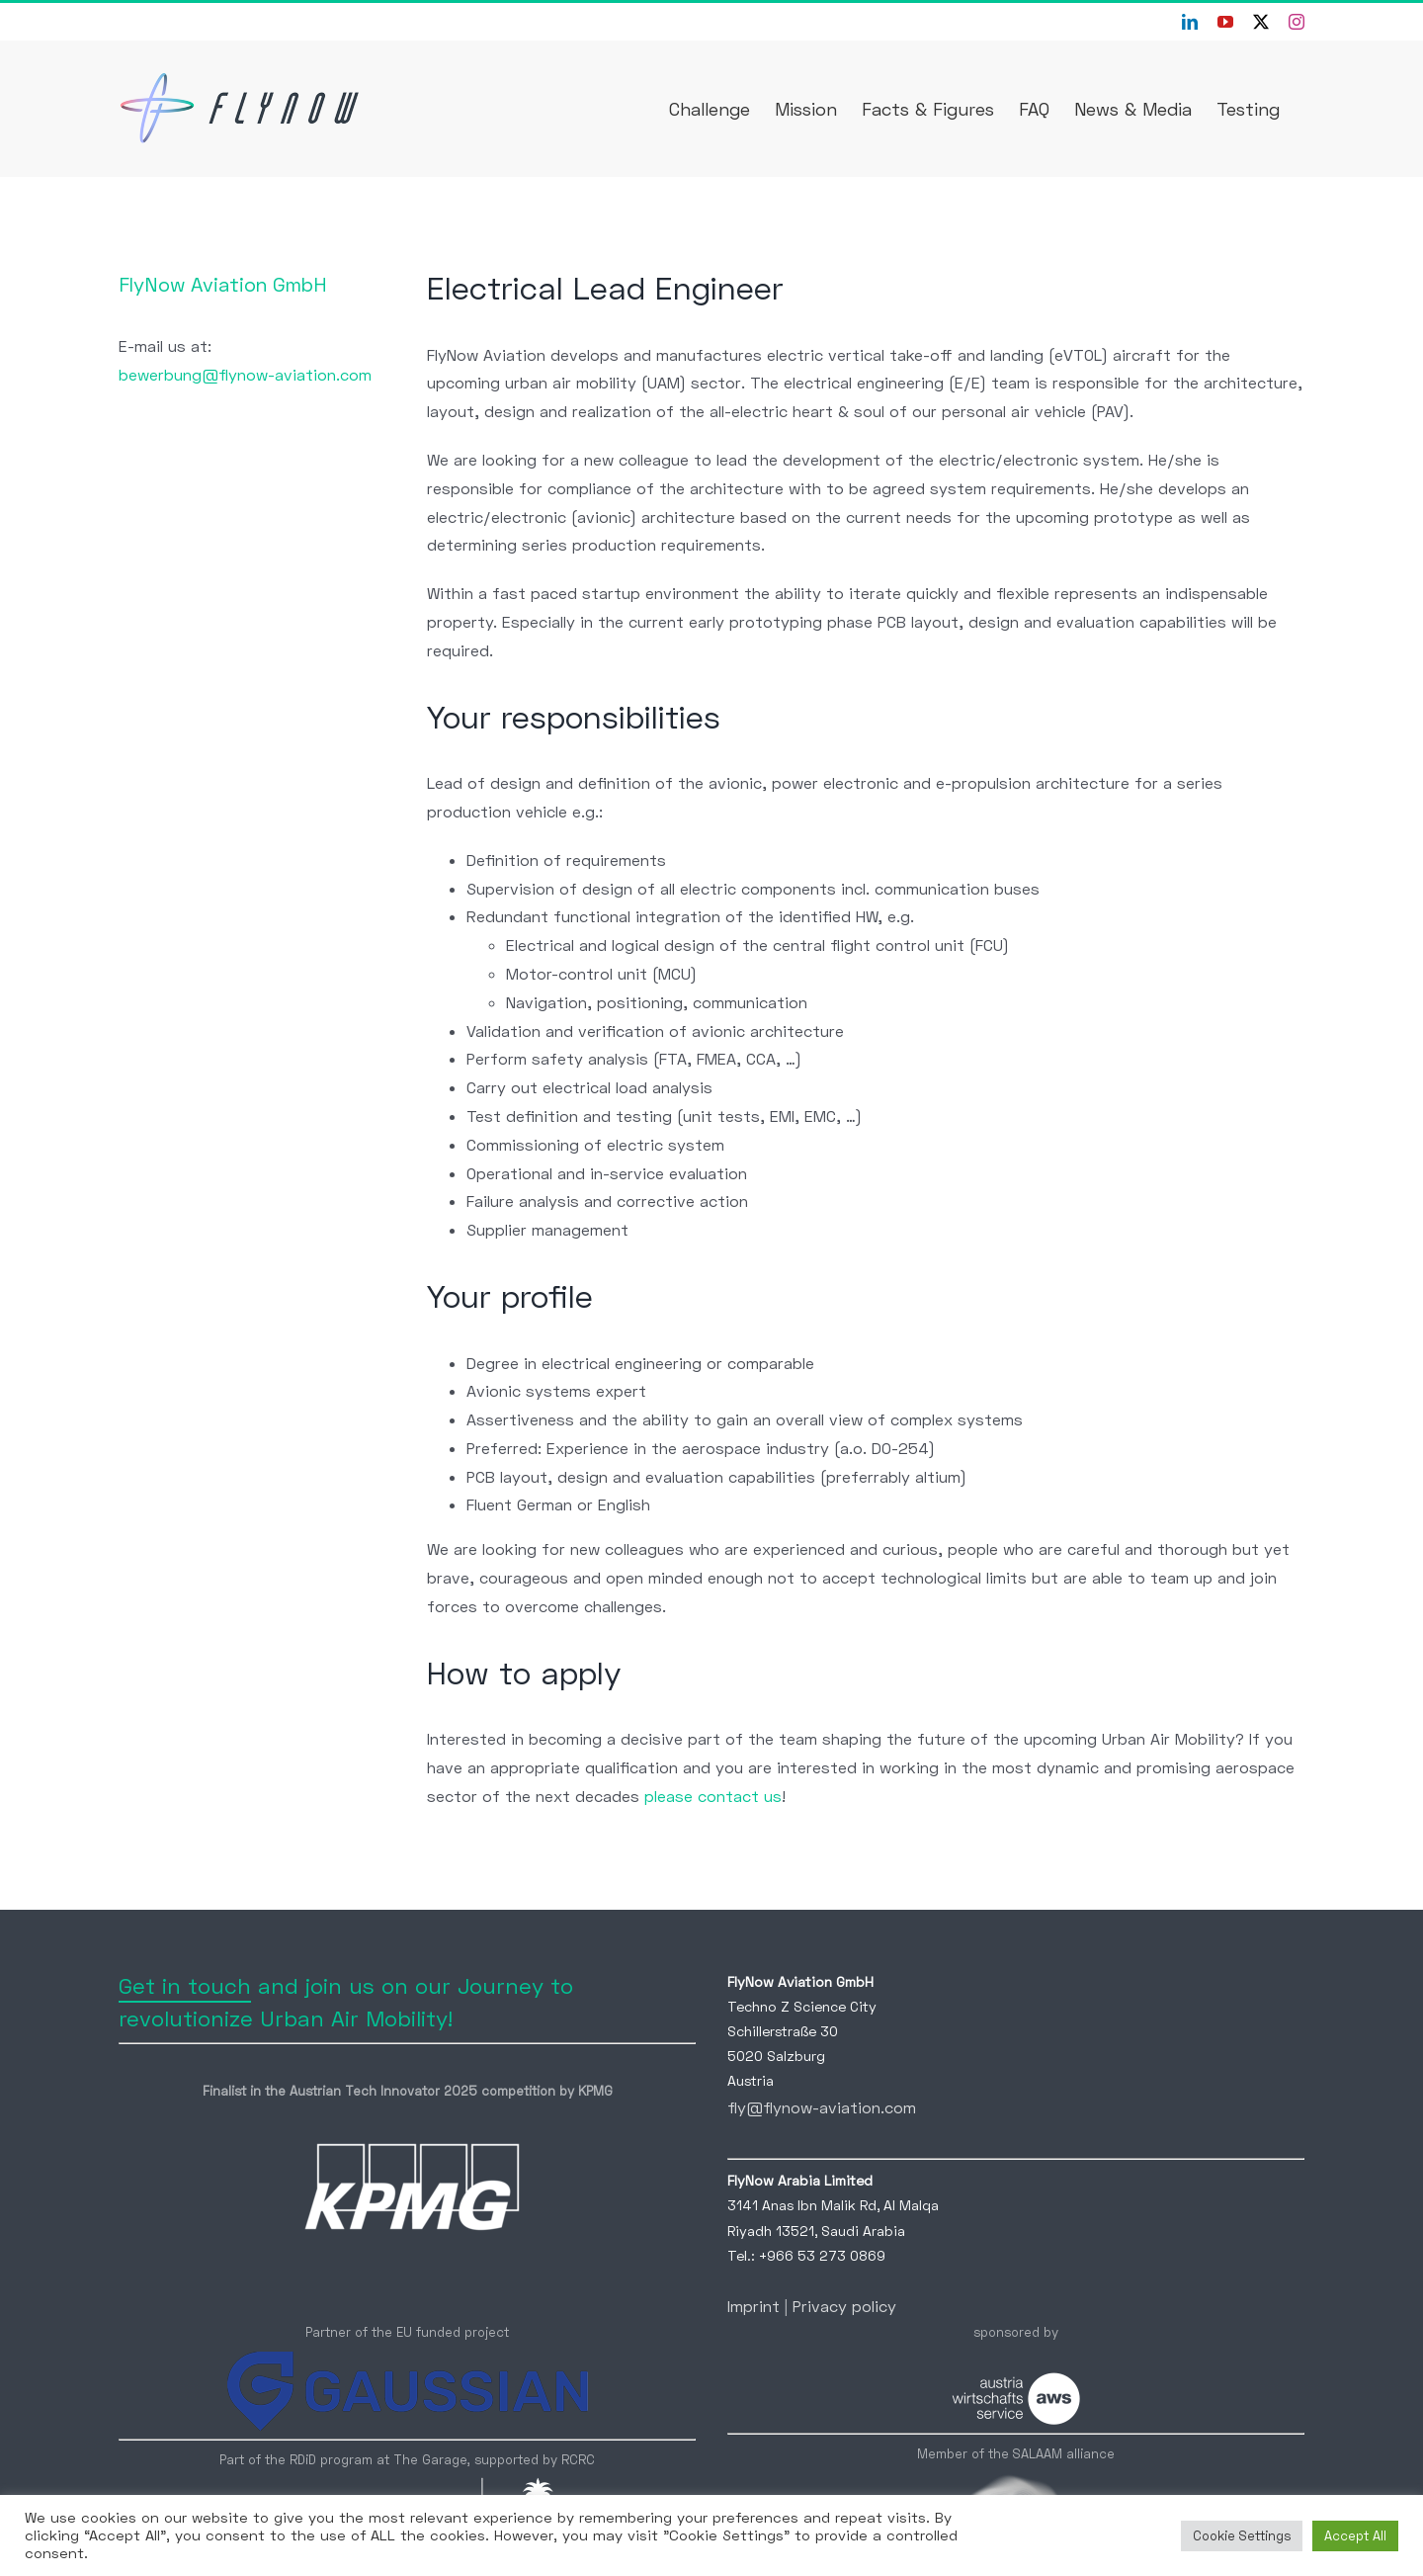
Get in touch (185, 1985)
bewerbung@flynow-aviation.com (245, 374)
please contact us (713, 1795)
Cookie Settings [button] (1242, 2535)
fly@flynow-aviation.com (821, 2107)
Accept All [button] (1355, 2535)
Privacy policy (844, 2305)
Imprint (753, 2305)
